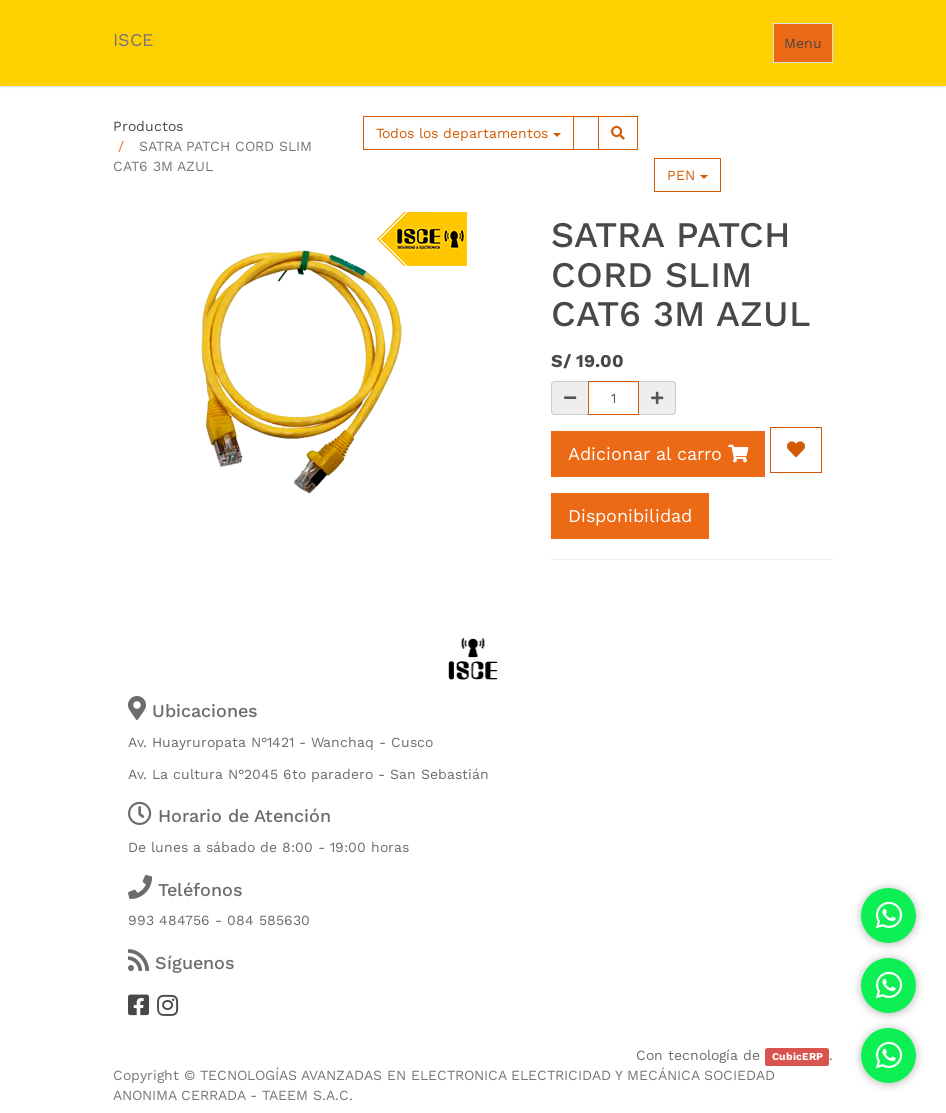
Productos (148, 126)
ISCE (133, 39)
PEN (687, 175)
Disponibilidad (630, 515)
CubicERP (797, 1056)
